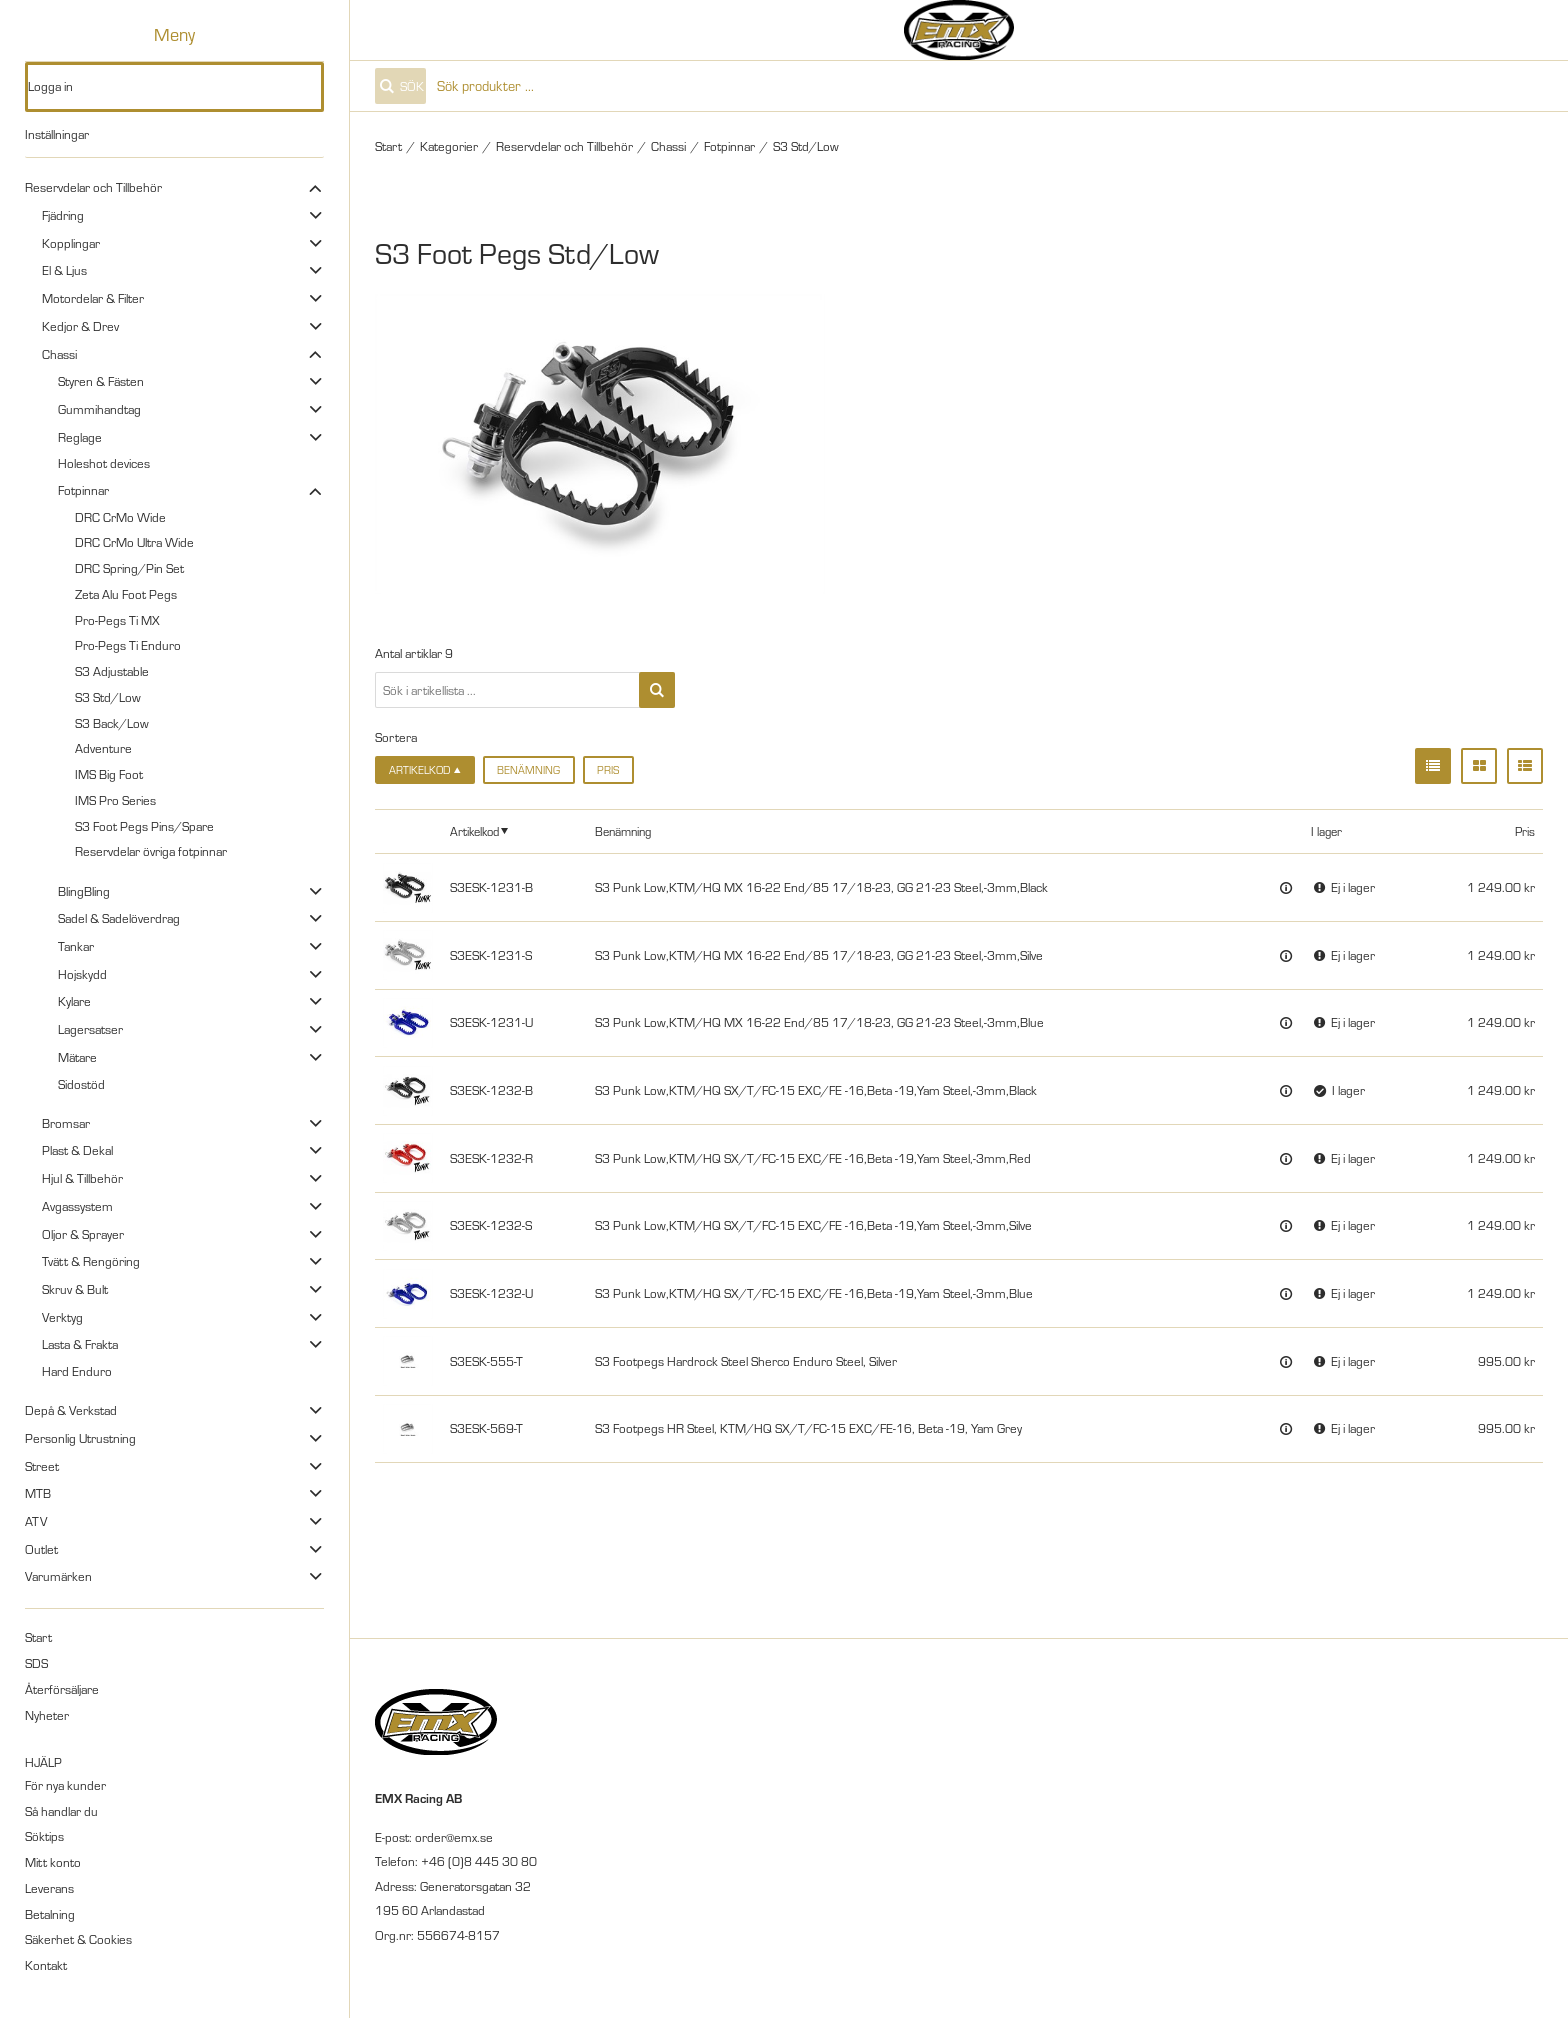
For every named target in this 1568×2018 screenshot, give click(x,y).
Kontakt (46, 1965)
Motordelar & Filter (93, 298)
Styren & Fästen (101, 381)
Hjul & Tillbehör (82, 1178)
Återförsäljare (62, 1689)
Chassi (59, 354)
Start (38, 1637)
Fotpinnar (83, 490)
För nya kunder (65, 1785)
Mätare (77, 1057)
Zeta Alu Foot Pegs (126, 594)
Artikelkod (474, 831)
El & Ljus (64, 270)
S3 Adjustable (112, 671)
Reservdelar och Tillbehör (93, 187)
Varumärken (58, 1576)
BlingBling (84, 891)
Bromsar (66, 1123)
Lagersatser (90, 1029)
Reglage (80, 437)
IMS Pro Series (115, 800)
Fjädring (63, 215)
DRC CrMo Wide (120, 517)
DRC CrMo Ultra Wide (134, 542)
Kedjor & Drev (80, 326)
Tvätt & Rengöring (91, 1261)
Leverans (49, 1888)
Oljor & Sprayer (83, 1234)
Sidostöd (81, 1084)
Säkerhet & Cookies (78, 1939)
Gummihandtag (99, 409)
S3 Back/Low (112, 723)
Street (42, 1466)
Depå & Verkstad (71, 1410)
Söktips (44, 1836)
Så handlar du (61, 1811)
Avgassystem (77, 1206)
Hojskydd (82, 974)
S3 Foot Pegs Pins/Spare (144, 826)
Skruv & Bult (75, 1289)
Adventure (103, 748)
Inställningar (57, 134)
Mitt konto (53, 1862)
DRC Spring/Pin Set (129, 568)
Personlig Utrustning (80, 1438)
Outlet (41, 1549)
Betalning (50, 1914)
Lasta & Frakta (80, 1344)
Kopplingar (71, 243)
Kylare (74, 1001)
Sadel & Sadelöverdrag (119, 918)
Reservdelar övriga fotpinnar (151, 851)
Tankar (76, 946)
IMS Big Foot (109, 774)
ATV (36, 1521)
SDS (36, 1663)
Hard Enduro (77, 1371)
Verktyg (62, 1317)
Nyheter (47, 1715)
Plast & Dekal (77, 1150)
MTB (38, 1493)
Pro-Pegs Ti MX (117, 620)
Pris (608, 770)
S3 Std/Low (108, 697)
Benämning (528, 770)
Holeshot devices (104, 463)
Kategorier (449, 146)
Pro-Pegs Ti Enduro (128, 645)
